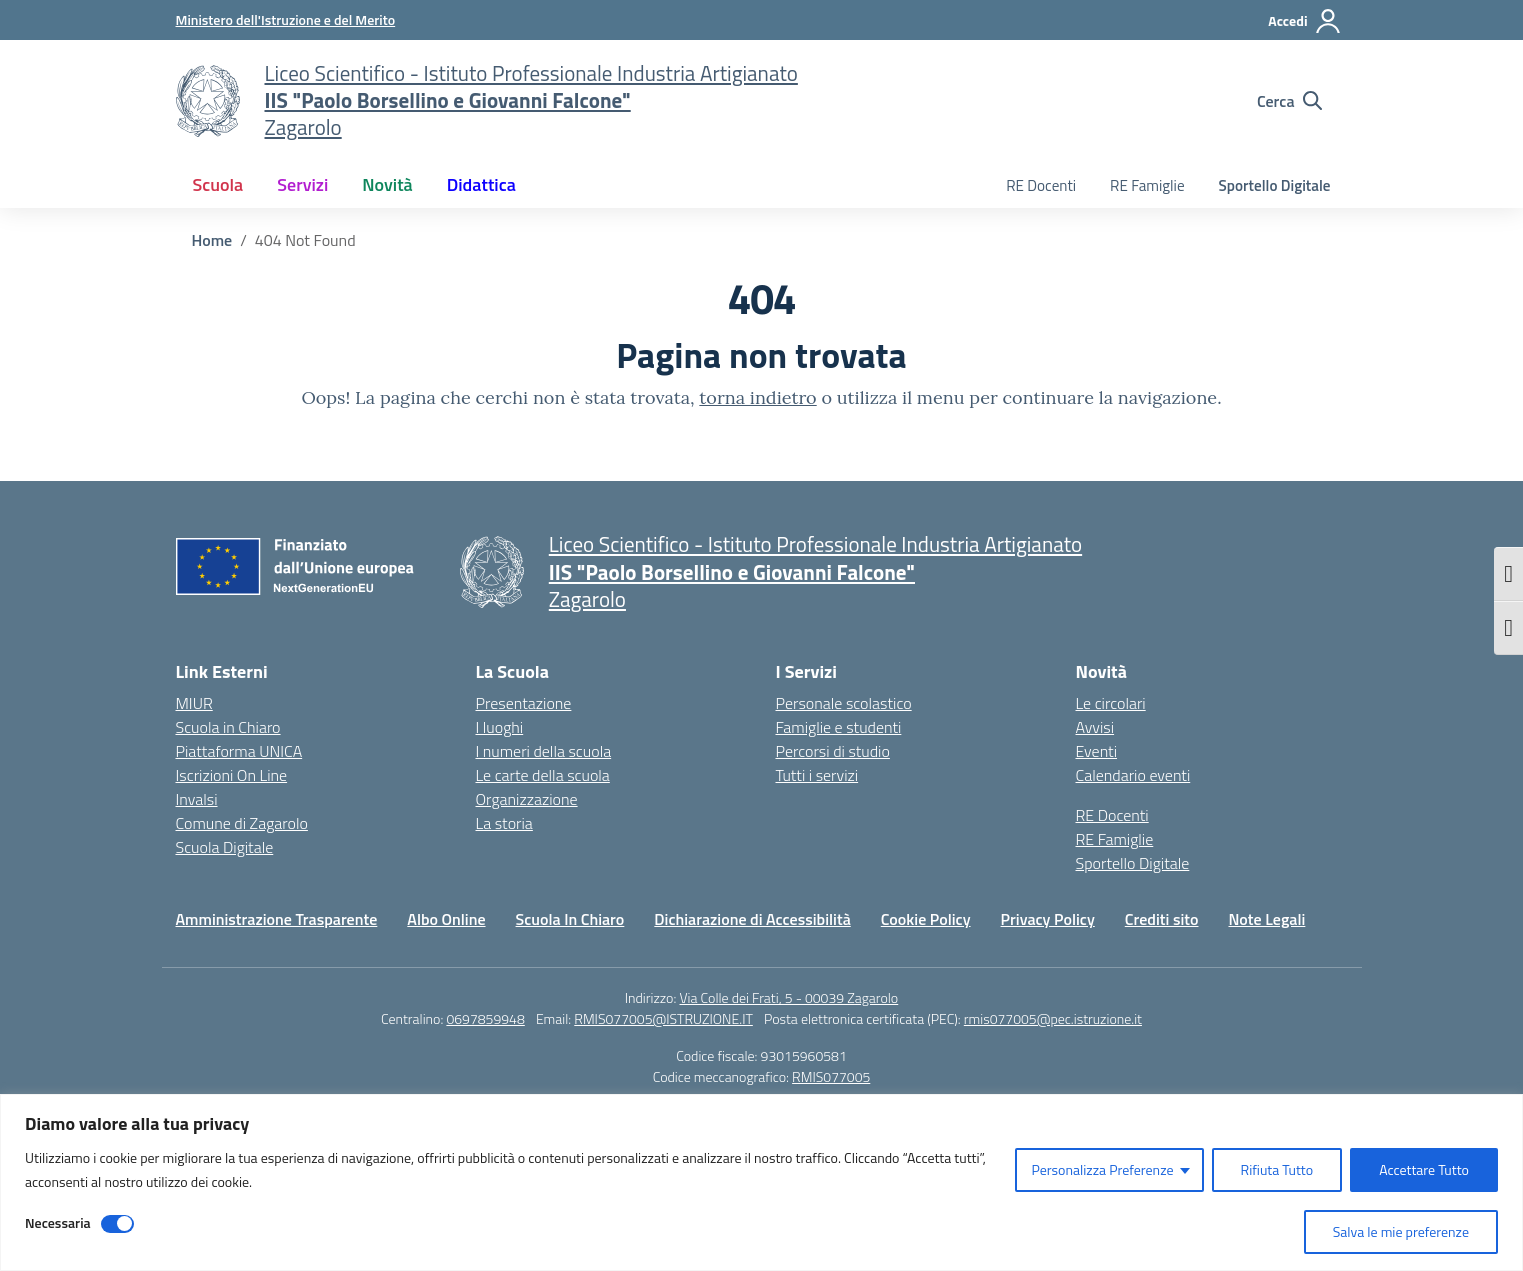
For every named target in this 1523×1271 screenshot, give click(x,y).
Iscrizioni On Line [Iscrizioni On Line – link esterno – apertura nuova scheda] (232, 775)
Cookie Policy (926, 919)
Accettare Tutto (1424, 1169)
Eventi (1097, 751)
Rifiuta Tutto (1277, 1169)
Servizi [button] (302, 184)
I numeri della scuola (544, 751)
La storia (504, 823)
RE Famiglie (1147, 185)
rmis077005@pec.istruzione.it (1053, 1018)
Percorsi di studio (833, 751)
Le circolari (1111, 703)
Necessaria (58, 1222)
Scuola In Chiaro (570, 919)
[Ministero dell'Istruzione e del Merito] (286, 19)
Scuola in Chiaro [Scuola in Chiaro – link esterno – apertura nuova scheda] (228, 727)
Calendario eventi (1133, 775)
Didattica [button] (481, 184)
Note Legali (1266, 919)
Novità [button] (387, 184)
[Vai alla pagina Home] (212, 240)
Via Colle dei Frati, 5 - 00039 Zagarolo (788, 997)
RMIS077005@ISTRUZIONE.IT (663, 1018)
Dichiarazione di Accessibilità (752, 919)
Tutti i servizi (817, 775)
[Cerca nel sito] (1289, 101)
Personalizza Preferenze (1102, 1169)
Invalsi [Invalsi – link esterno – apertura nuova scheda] (197, 799)
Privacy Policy (1048, 919)
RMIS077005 (831, 1076)
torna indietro (757, 397)
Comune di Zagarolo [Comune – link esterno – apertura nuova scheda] (242, 823)
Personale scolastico (844, 703)
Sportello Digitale (1275, 185)
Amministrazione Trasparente (277, 919)
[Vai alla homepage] (208, 101)
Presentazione (524, 703)
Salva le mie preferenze (1401, 1231)
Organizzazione (527, 799)
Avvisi (1095, 727)
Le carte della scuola (543, 775)
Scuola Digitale (225, 847)
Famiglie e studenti (839, 727)
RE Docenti (1041, 185)
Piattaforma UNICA (239, 751)
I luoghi (500, 727)
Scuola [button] (218, 184)
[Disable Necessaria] (117, 1224)
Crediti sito (1162, 919)
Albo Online (446, 919)
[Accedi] (1304, 21)
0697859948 (485, 1018)
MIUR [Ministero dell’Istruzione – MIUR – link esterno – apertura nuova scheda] (194, 703)
